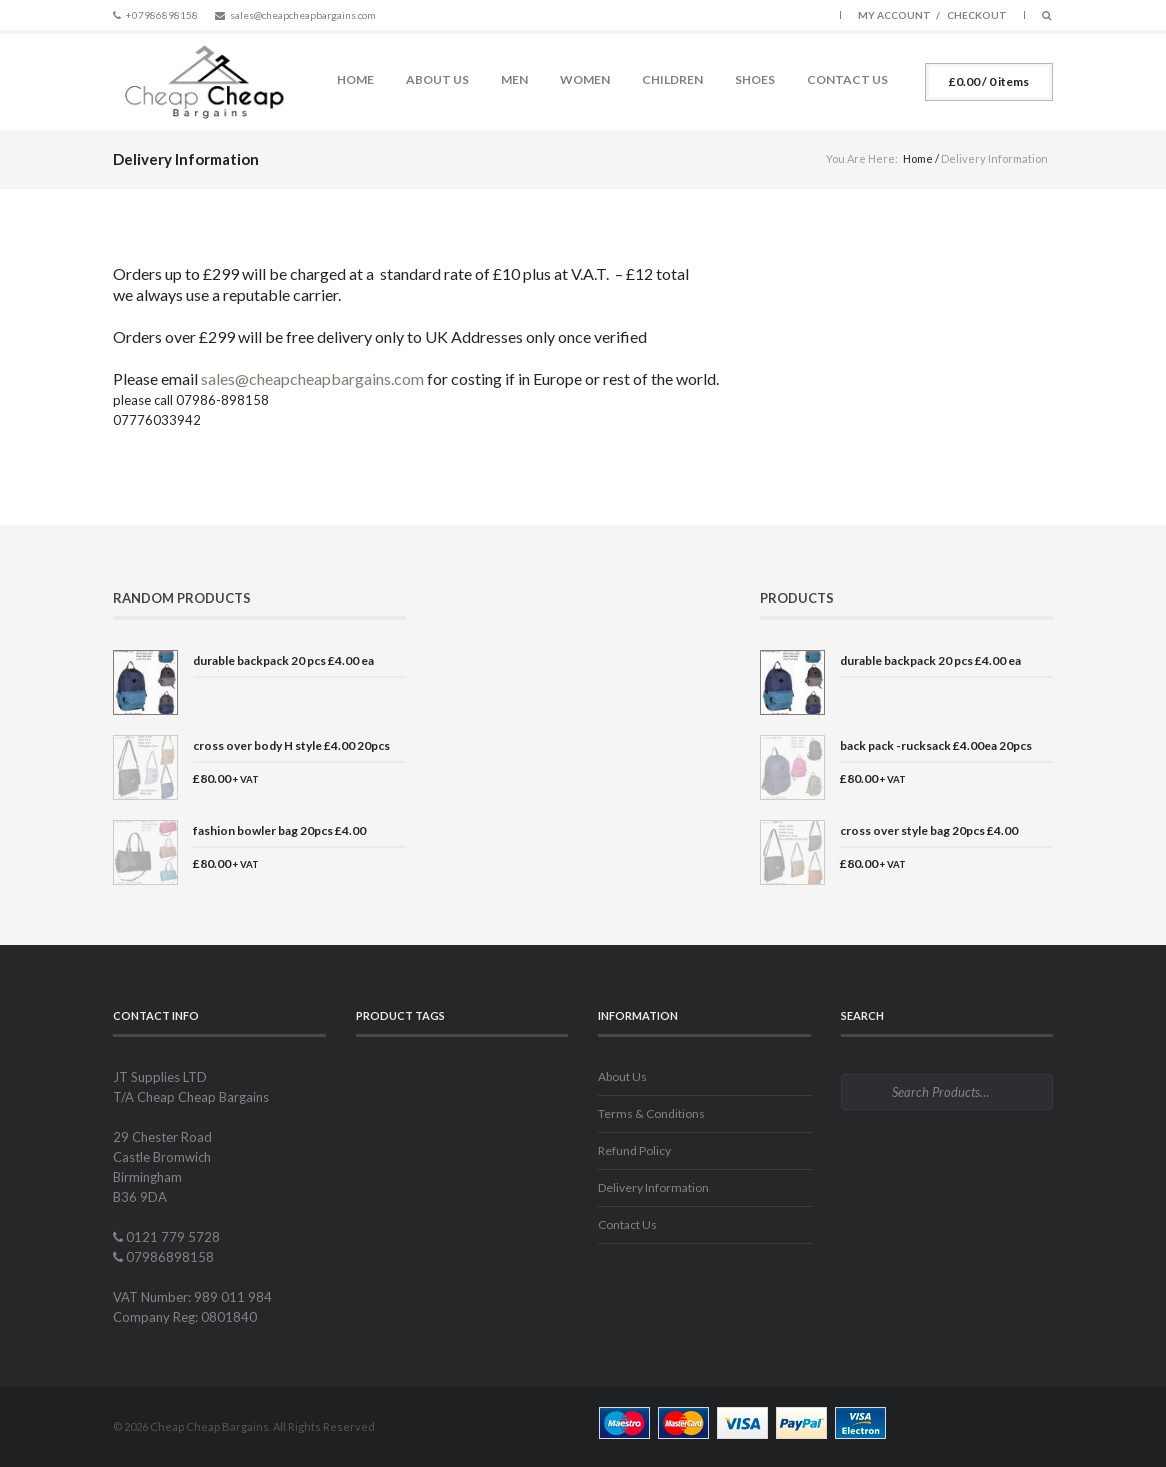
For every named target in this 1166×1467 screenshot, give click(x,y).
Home (355, 79)
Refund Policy (634, 1150)
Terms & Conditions (651, 1113)
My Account (894, 15)
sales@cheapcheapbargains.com (303, 15)
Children (672, 79)
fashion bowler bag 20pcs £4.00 (279, 830)
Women (585, 79)
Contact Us (847, 79)
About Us (437, 79)
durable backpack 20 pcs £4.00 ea (283, 660)
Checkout (977, 15)
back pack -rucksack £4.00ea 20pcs (936, 745)
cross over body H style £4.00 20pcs (291, 745)
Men (514, 79)
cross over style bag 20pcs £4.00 (929, 830)
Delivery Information (653, 1187)
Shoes (755, 79)
